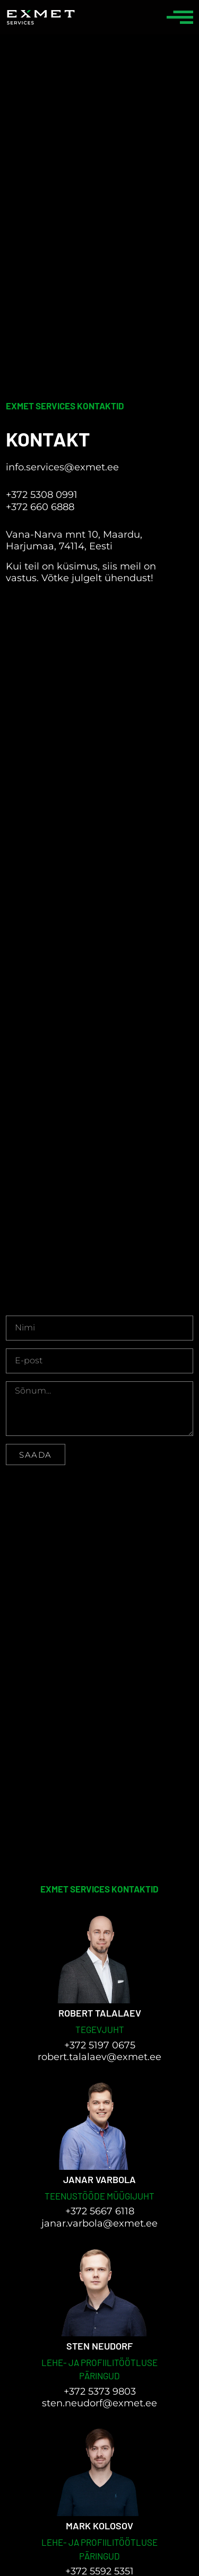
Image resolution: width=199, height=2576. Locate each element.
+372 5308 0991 (41, 495)
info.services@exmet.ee (62, 467)
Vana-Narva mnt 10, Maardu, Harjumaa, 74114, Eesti (74, 541)
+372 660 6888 (40, 507)
